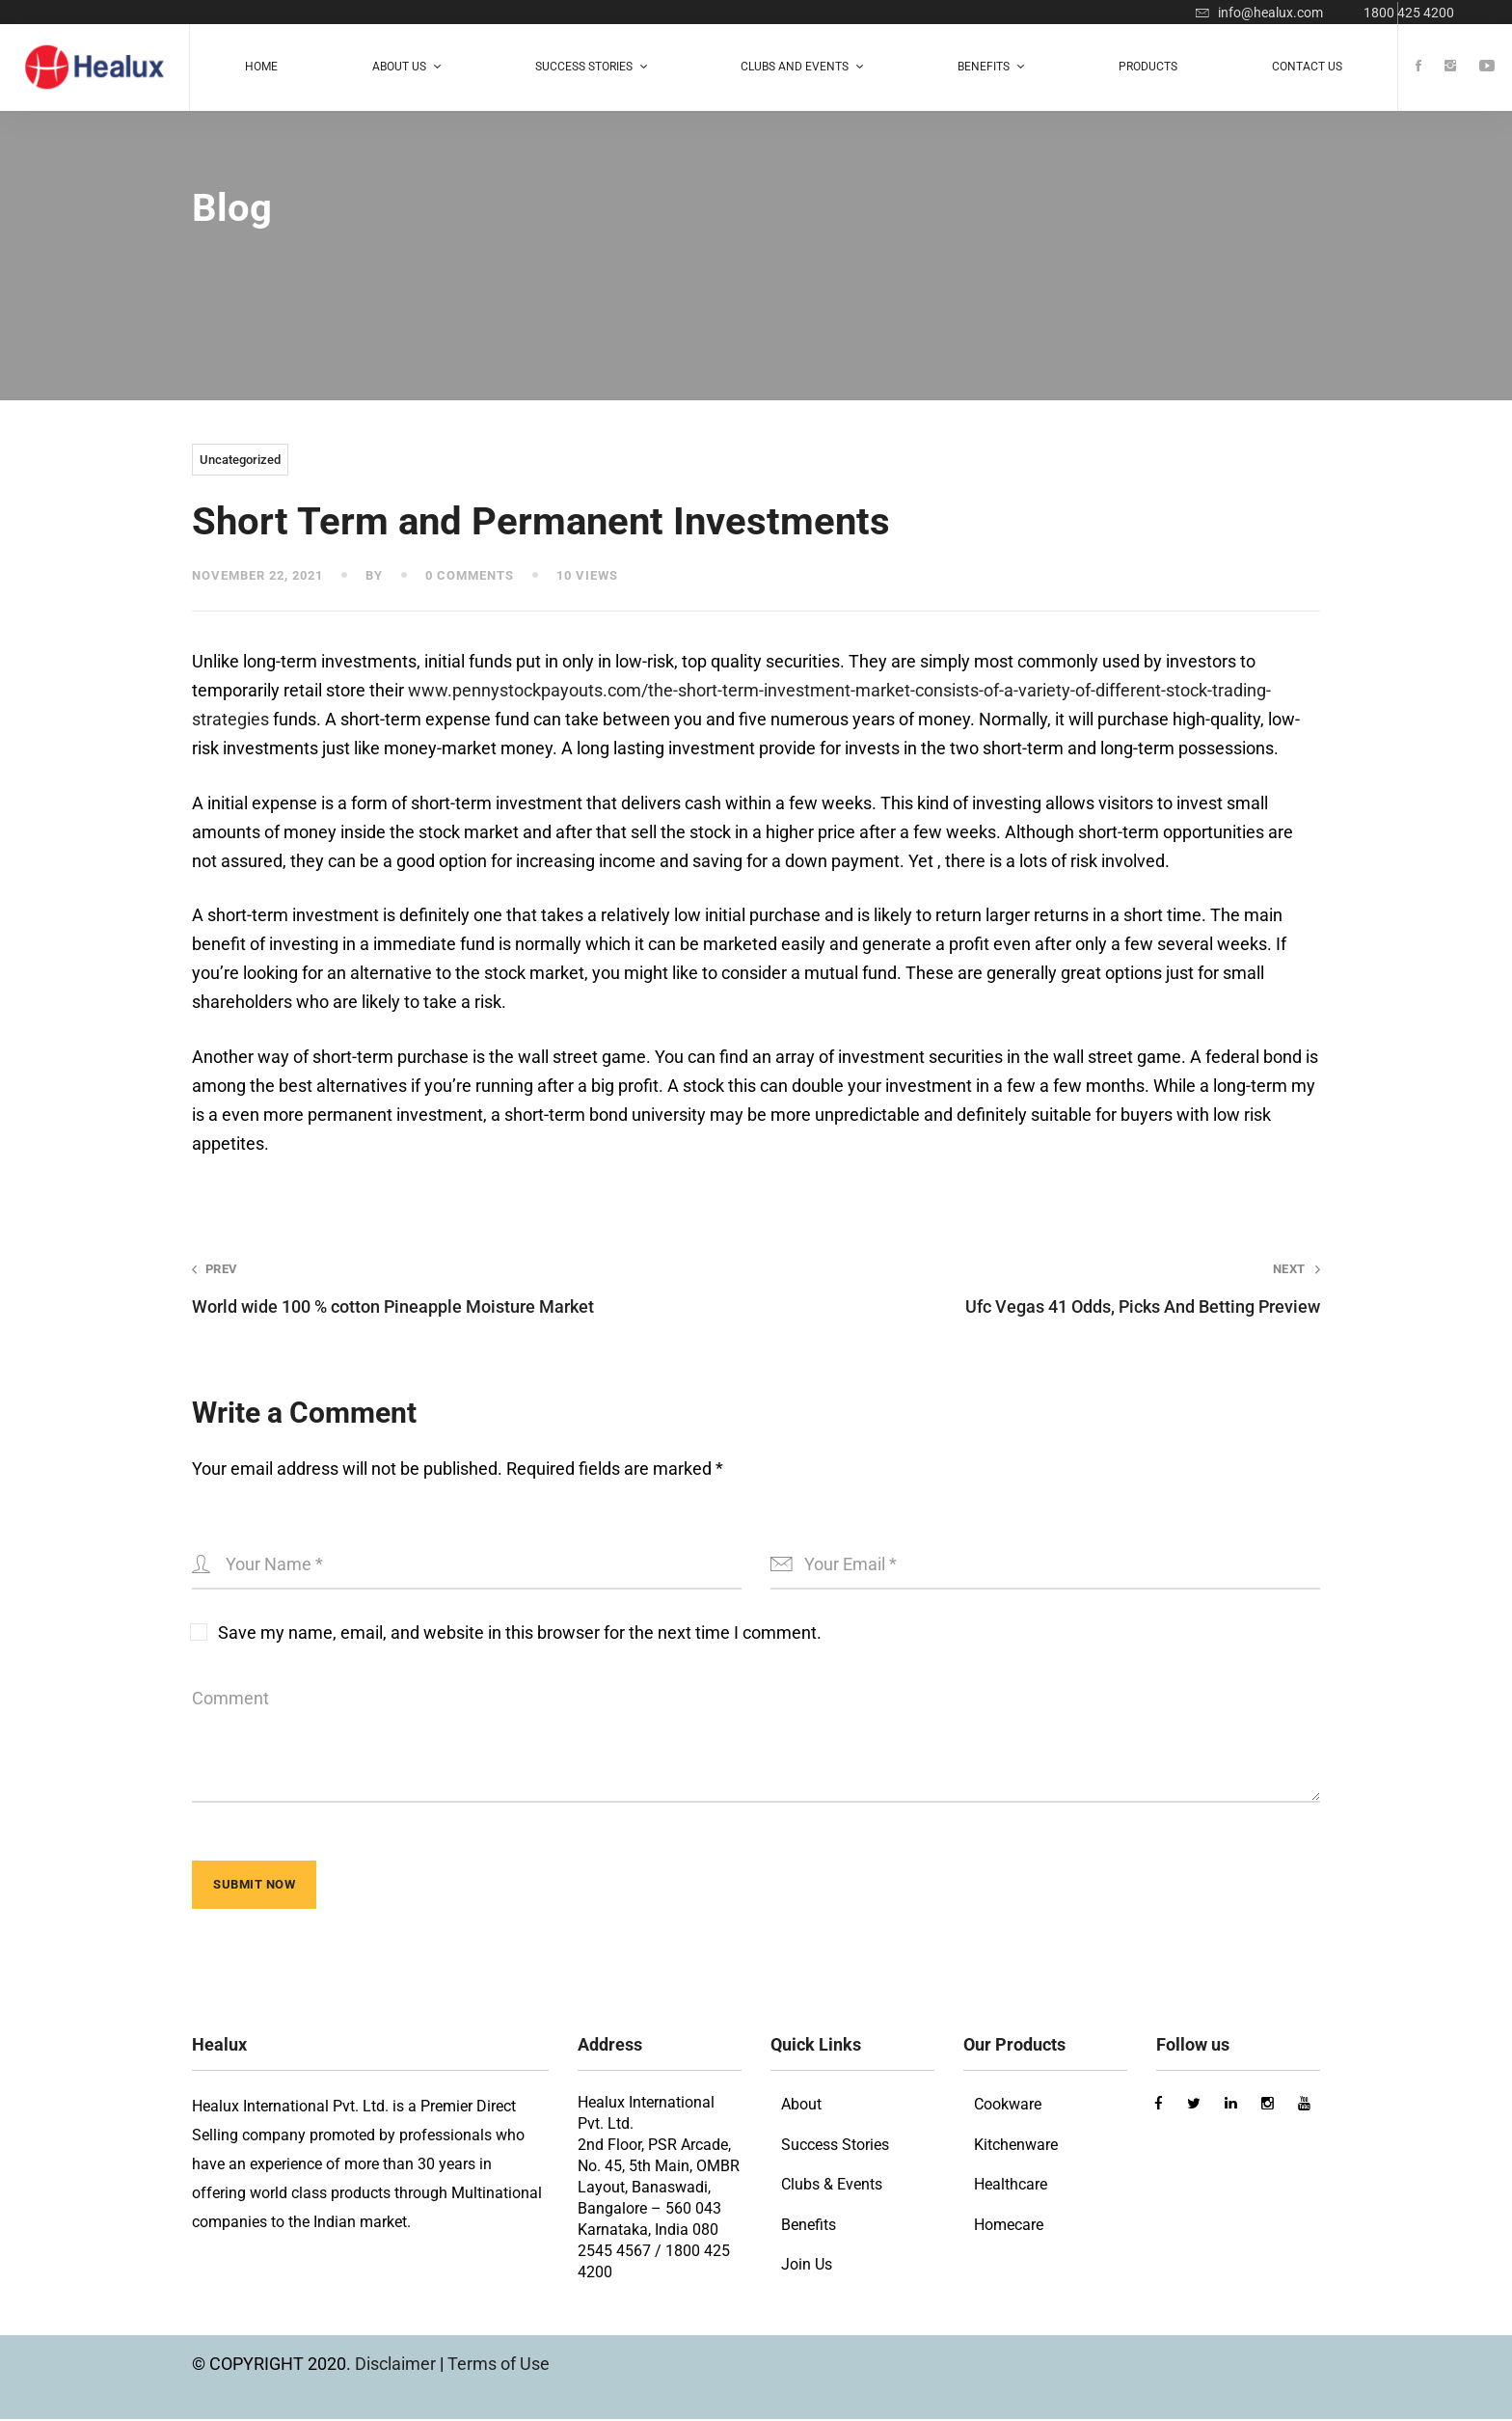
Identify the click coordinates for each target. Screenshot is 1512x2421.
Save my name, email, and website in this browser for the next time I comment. (520, 1632)
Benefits (808, 2226)
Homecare (1008, 2226)
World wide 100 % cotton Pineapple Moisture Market (451, 1288)
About (801, 2106)
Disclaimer (397, 2365)
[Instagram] (1450, 67)
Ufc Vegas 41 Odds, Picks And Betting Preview (1060, 1288)
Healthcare (1010, 2186)
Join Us (806, 2266)
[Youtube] (1487, 67)
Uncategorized (240, 459)
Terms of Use (498, 2365)
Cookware (1007, 2106)
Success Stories (835, 2146)
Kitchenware (1016, 2146)
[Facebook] (1418, 67)
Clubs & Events (831, 2186)
